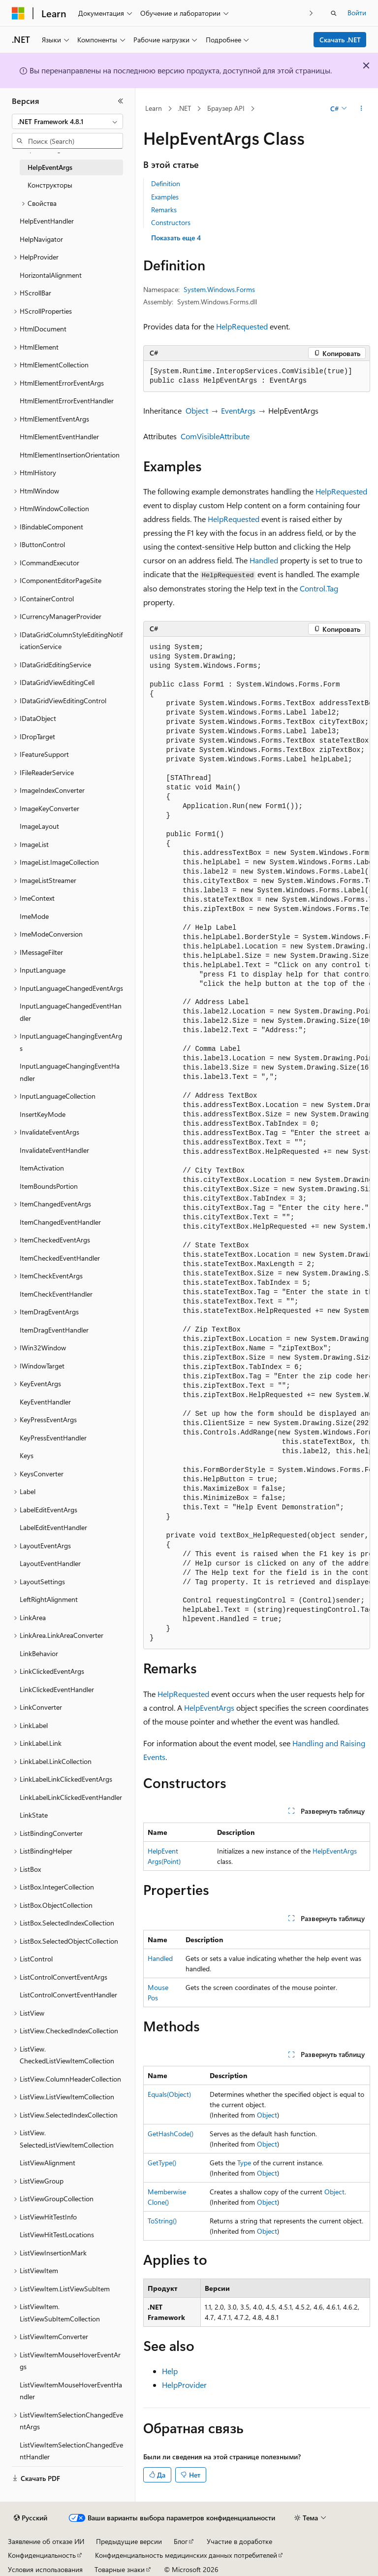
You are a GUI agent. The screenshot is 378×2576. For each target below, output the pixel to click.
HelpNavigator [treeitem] (41, 239)
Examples (165, 196)
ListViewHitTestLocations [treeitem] (57, 2234)
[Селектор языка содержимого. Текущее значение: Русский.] (30, 2518)
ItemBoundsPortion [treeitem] (49, 1186)
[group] (256, 1143)
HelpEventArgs (209, 1707)
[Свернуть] (120, 101)
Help (170, 2371)
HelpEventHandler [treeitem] (47, 221)
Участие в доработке (239, 2541)
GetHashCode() (170, 2133)
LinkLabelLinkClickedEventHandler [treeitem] (71, 1797)
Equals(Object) (169, 2094)
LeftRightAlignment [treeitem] (49, 1599)
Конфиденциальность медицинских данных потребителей (186, 2555)
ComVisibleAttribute (215, 436)
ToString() (162, 2220)
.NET (184, 108)
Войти (356, 12)
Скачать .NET (340, 39)
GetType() (162, 2162)
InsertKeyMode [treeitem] (42, 1114)
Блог (181, 2541)
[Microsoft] (18, 13)
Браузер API (226, 108)
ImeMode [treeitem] (34, 916)
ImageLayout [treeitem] (39, 826)
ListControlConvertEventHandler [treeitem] (68, 1994)
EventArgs (238, 410)
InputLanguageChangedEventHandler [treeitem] (71, 1012)
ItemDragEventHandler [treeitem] (54, 1330)
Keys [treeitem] (26, 1455)
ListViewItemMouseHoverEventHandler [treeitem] (71, 2391)
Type (244, 2162)
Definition (165, 183)
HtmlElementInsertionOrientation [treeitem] (70, 454)
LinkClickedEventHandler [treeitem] (57, 1689)
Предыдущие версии (129, 2541)
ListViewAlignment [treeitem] (47, 2162)
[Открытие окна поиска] (334, 13)
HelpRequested (242, 326)
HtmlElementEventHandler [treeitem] (59, 436)
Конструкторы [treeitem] (50, 185)
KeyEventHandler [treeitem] (45, 1401)
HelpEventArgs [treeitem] (50, 167)
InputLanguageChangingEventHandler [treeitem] (70, 1072)
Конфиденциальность (42, 2555)
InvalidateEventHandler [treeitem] (54, 1150)
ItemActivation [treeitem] (42, 1168)
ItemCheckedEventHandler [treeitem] (60, 1258)
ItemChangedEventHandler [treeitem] (60, 1222)
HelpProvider (184, 2385)
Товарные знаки (119, 2569)
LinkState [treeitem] (34, 1815)
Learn (153, 108)
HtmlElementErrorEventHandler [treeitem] (67, 400)
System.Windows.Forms (219, 289)
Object (197, 410)
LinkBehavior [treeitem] (39, 1653)
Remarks (164, 209)
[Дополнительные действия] (361, 109)
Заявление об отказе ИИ (46, 2541)
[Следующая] (311, 13)
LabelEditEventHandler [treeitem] (53, 1527)
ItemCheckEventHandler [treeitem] (56, 1294)
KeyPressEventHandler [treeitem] (53, 1437)
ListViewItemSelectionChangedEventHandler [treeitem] (71, 2451)
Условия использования (45, 2569)
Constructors (170, 222)
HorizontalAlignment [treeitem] (51, 275)
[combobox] (67, 122)
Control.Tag (319, 588)
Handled (264, 560)
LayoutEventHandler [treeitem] (50, 1563)
